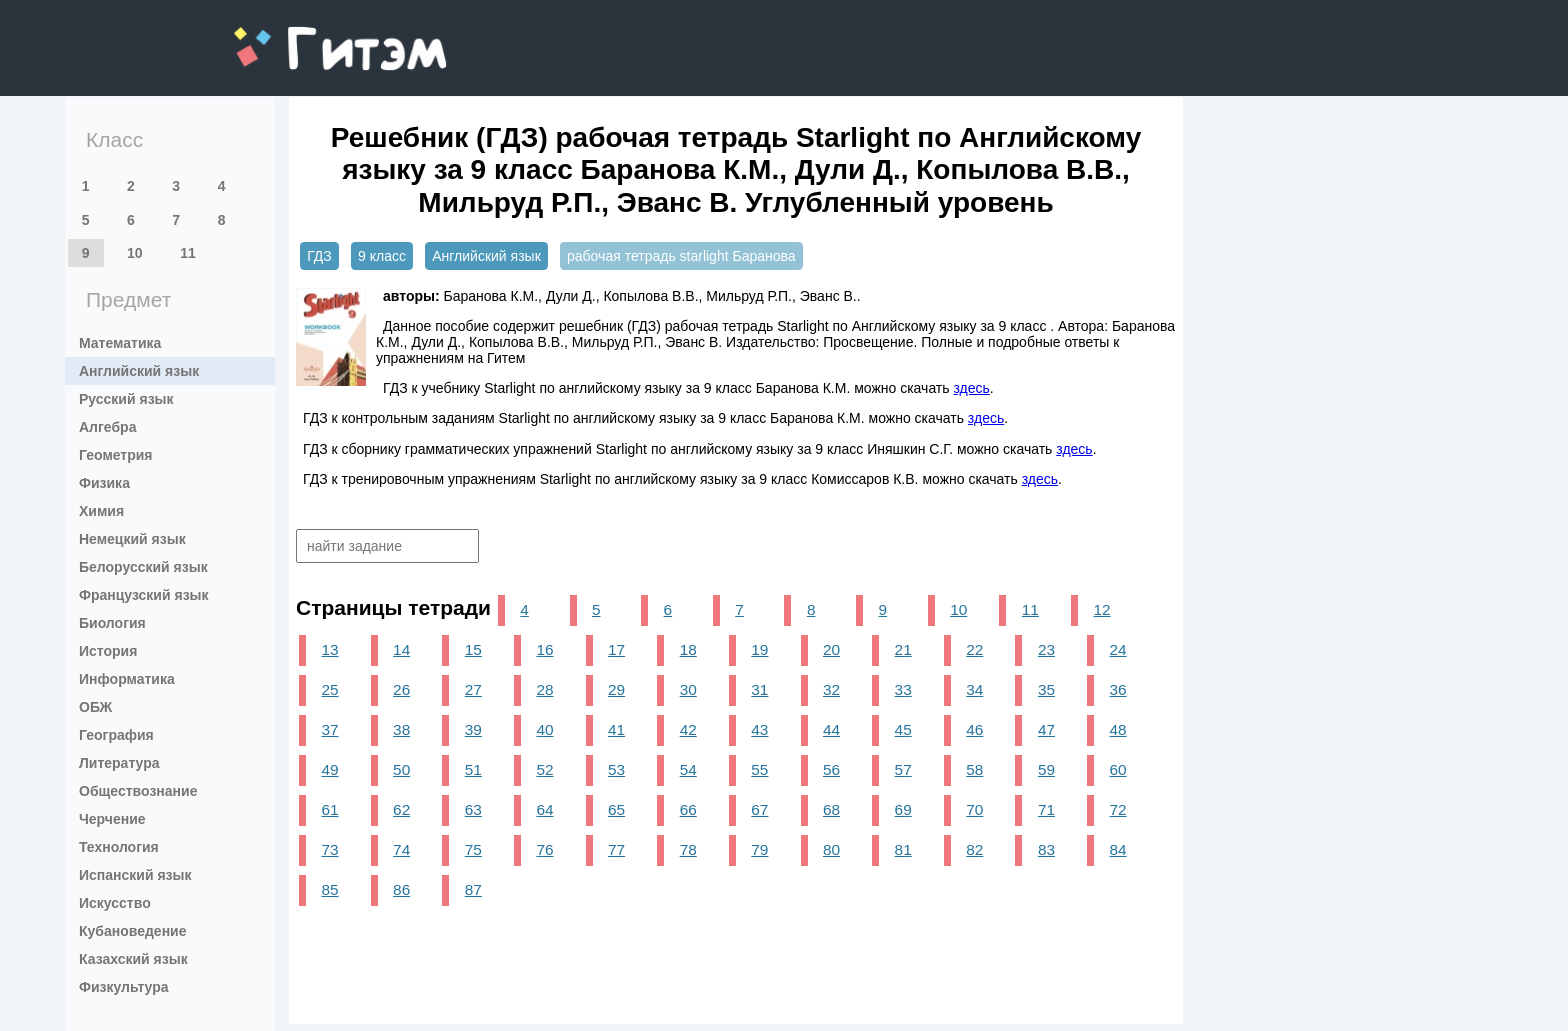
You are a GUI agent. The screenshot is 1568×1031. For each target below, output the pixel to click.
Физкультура (124, 987)
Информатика (127, 679)
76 (544, 849)
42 (688, 729)
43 (759, 729)
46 (974, 729)
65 (616, 809)
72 (1118, 809)
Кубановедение (133, 931)
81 (903, 849)
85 (329, 889)
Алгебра (107, 427)
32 (831, 689)
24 (1118, 649)
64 (544, 809)
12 (1101, 609)
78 (688, 849)
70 (974, 809)
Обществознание (138, 791)
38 (401, 729)
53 (616, 769)
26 (401, 689)
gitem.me (286, 35)
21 (903, 649)
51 (473, 769)
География (116, 735)
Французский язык (144, 595)
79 (759, 849)
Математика (120, 343)
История (108, 651)
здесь (971, 388)
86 (401, 889)
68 (831, 809)
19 (759, 649)
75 (473, 849)
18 (688, 649)
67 (759, 809)
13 (329, 649)
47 (1046, 729)
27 (473, 689)
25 (329, 689)
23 (1046, 649)
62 (401, 809)
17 (616, 649)
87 (473, 889)
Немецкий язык (132, 539)
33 (903, 689)
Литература (119, 763)
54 (688, 769)
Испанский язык (135, 875)
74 (401, 849)
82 (974, 849)
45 (903, 729)
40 (544, 729)
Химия (101, 511)
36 (1118, 689)
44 (831, 729)
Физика (104, 483)
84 (1118, 849)
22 (974, 649)
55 (759, 769)
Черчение (112, 819)
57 (903, 769)
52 (544, 769)
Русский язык (126, 399)
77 (616, 849)
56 (831, 769)
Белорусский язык (143, 567)
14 (401, 649)
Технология (119, 847)
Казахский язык (133, 959)
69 (903, 809)
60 (1118, 769)
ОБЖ (95, 707)
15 (473, 649)
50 (401, 769)
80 (831, 849)
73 (329, 849)
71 (1046, 809)
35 (1046, 689)
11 (188, 253)
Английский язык (139, 371)
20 (831, 649)
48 (1118, 729)
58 (974, 769)
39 (473, 729)
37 (329, 729)
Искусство (115, 903)
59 (1046, 769)
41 (616, 729)
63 (473, 809)
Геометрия (116, 455)
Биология (112, 623)
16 (544, 649)
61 (329, 809)
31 (759, 689)
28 (544, 689)
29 (616, 689)
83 (1046, 849)
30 (688, 689)
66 (688, 809)
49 (329, 769)
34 (974, 689)
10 (135, 253)
